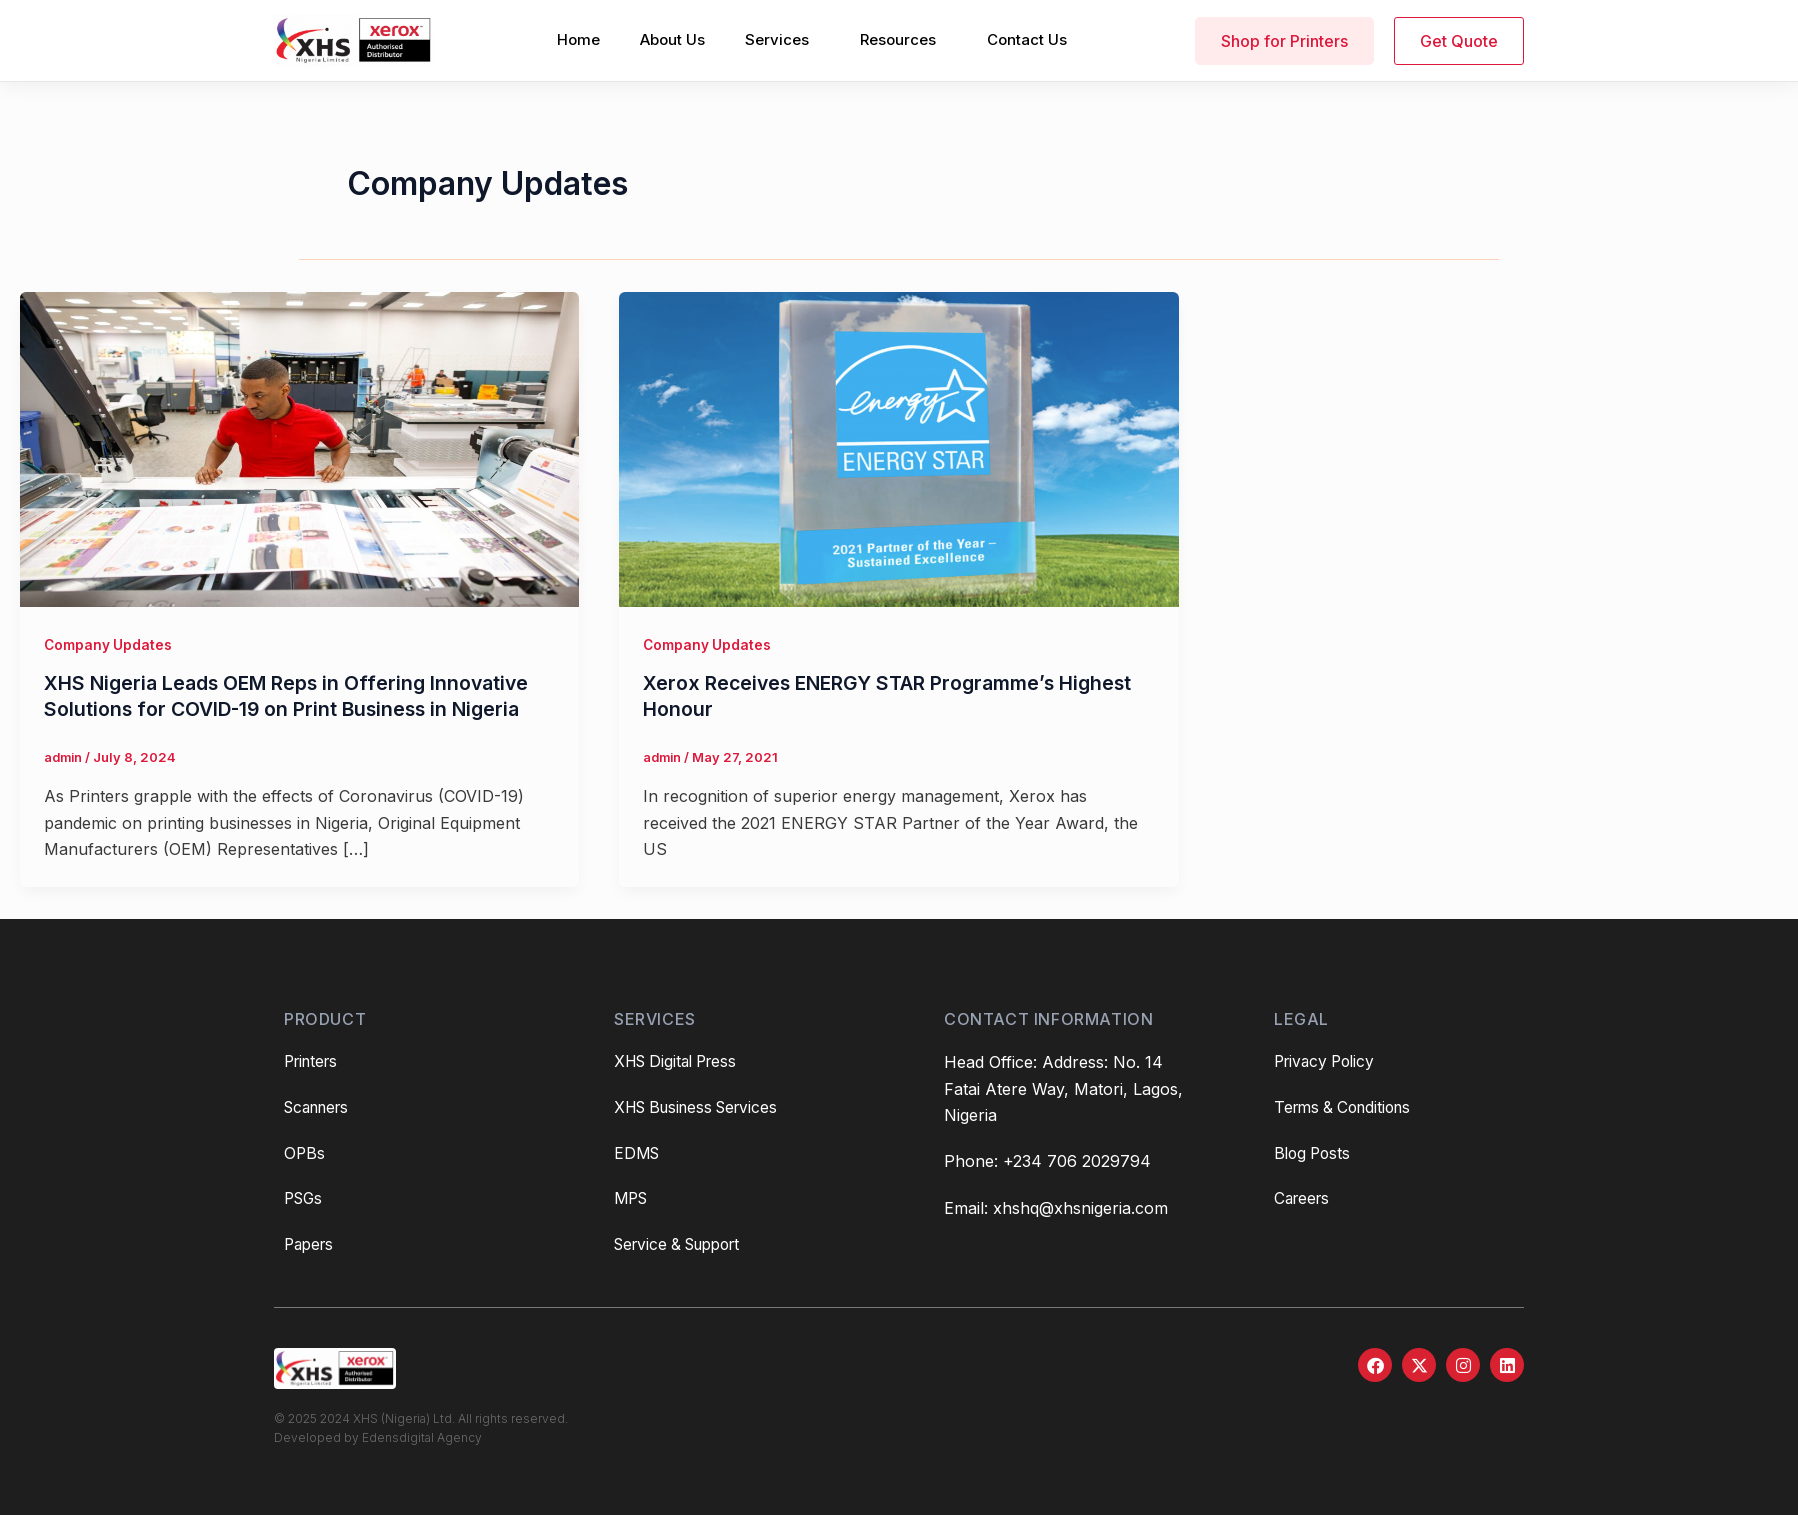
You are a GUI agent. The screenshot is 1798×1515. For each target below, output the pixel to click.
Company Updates (109, 644)
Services (777, 39)
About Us (672, 39)
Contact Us (1027, 39)
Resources (898, 39)
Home (578, 39)
